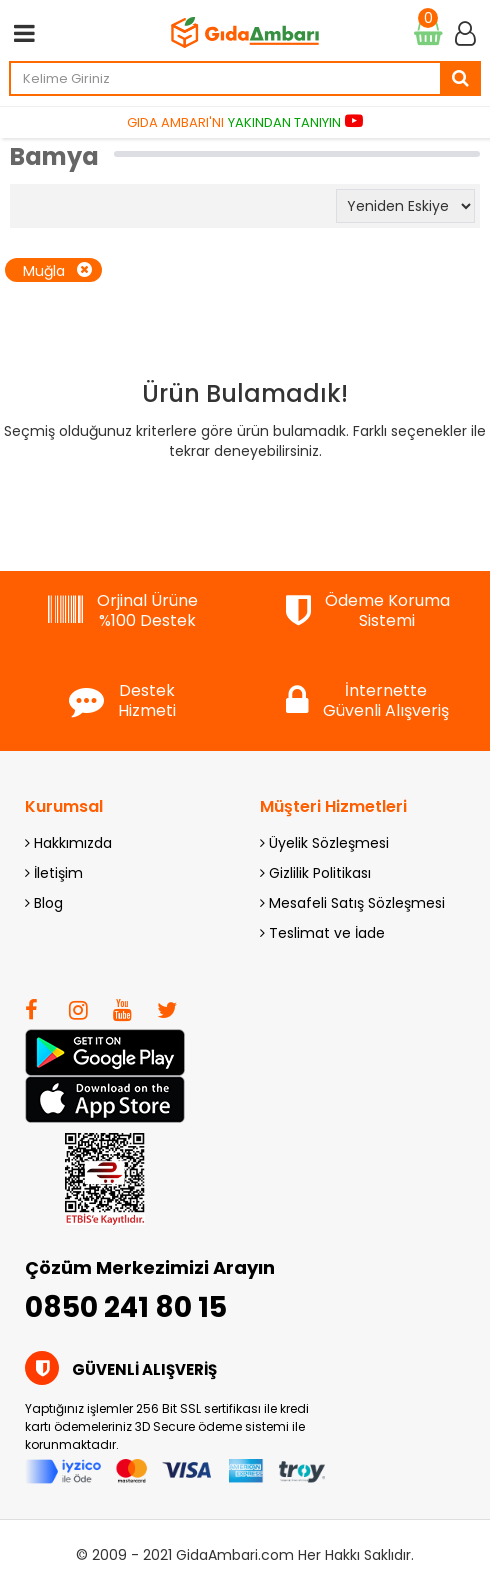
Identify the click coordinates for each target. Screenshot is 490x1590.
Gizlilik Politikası (315, 873)
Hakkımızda (68, 843)
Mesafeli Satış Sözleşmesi (352, 903)
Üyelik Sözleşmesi (324, 843)
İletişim (54, 873)
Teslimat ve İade (322, 933)
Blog (44, 903)
